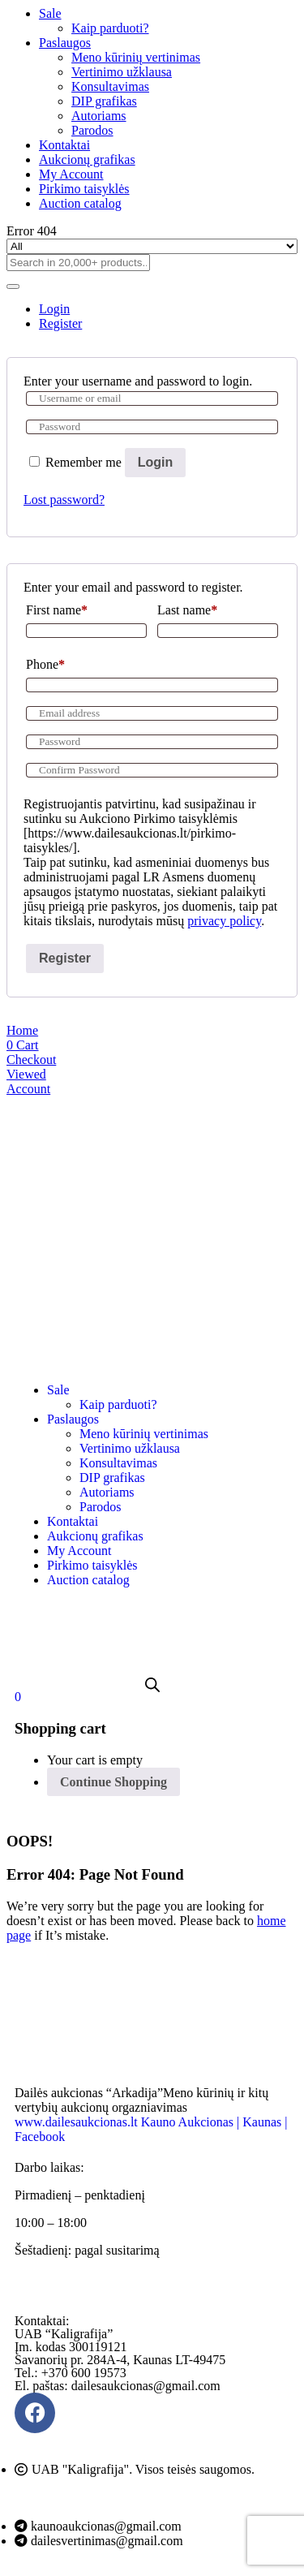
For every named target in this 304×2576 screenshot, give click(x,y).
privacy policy (224, 921)
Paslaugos (65, 43)
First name (57, 610)
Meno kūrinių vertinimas (135, 57)
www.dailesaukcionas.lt (76, 2122)
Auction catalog (80, 203)
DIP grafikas (104, 101)
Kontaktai (64, 145)
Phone (45, 664)
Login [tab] (54, 309)
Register (65, 958)
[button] (18, 1697)
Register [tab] (60, 323)
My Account (71, 174)
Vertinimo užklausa (121, 72)
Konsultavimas (110, 86)
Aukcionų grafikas (87, 159)
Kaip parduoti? (110, 28)
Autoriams (98, 116)
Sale (50, 13)
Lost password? (64, 499)
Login (155, 462)
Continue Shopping (113, 1782)
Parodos (92, 130)
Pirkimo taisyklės (84, 189)
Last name (187, 610)
